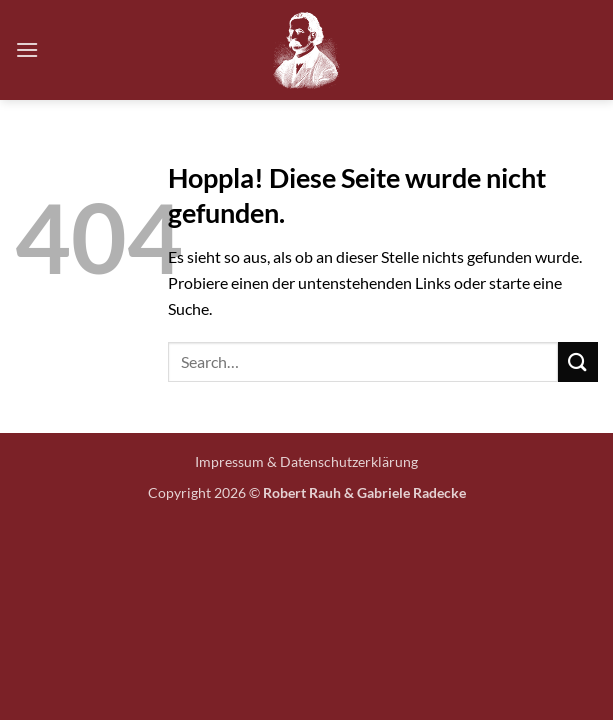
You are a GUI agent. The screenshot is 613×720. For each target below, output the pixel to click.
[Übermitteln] (578, 361)
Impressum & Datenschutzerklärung (306, 461)
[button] (27, 49)
